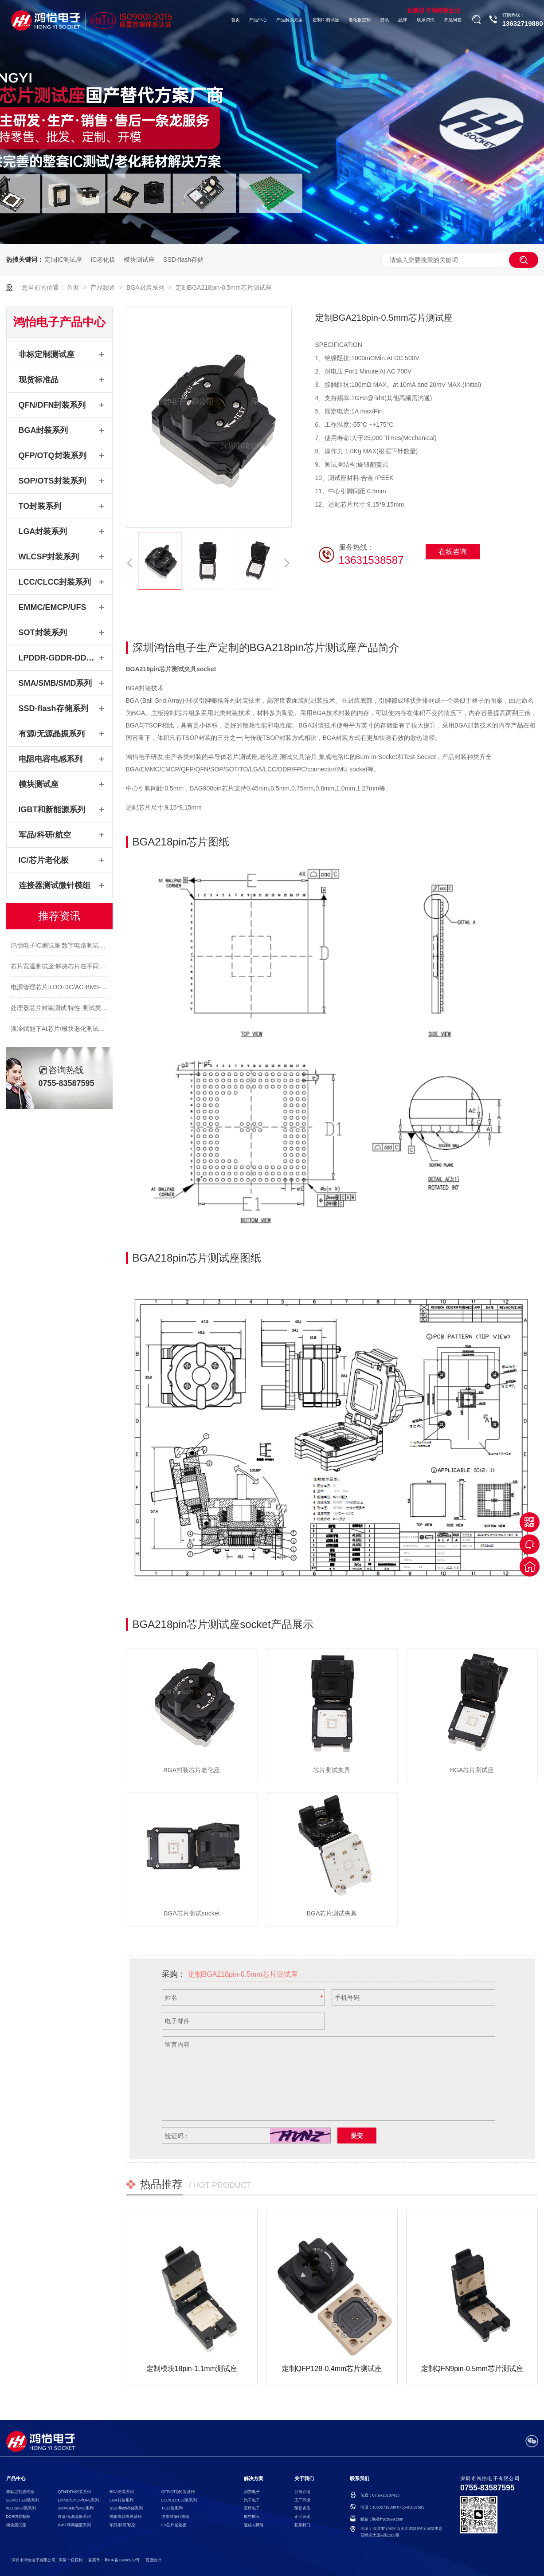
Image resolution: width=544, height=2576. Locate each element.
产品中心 (258, 20)
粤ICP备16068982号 (122, 2560)
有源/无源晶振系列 (52, 733)
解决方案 (253, 2478)
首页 (235, 20)
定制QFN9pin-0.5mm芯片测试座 (472, 2368)
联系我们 (302, 2525)
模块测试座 (139, 259)
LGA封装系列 (43, 531)
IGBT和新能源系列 (52, 809)
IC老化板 (102, 259)
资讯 (384, 20)
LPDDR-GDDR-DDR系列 (58, 657)
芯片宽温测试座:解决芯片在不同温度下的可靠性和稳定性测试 (95, 982)
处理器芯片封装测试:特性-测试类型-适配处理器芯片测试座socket (100, 1023)
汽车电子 (252, 2500)
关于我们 (304, 2478)
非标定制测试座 (46, 354)
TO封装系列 (40, 506)
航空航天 (252, 2516)
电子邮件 (177, 2021)
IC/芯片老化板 (44, 860)
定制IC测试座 (326, 20)
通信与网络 (254, 2525)
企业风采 (302, 2516)
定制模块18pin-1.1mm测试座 (191, 2368)
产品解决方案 (289, 20)
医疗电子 (252, 2508)
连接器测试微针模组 (54, 885)
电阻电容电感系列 (50, 759)
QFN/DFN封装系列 (52, 405)
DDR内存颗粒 (18, 2516)
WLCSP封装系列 (49, 556)
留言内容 (177, 2044)
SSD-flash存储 (183, 259)
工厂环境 (302, 2500)
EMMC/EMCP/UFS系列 (78, 2500)
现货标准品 (39, 379)
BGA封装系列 (146, 287)
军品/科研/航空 (45, 834)
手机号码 (347, 1997)
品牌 (402, 20)
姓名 (171, 1997)
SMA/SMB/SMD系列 (55, 683)
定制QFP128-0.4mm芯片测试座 (332, 2368)
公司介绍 (302, 2491)
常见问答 (453, 20)
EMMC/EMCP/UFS (52, 607)
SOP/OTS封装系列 (52, 480)
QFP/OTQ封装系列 (52, 455)
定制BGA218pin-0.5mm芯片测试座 (224, 287)
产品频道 (103, 287)
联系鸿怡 (425, 20)
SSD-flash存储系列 (53, 708)
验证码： (177, 2135)
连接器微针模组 (175, 2516)
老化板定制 (359, 20)
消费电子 (252, 2491)
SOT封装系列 (43, 632)
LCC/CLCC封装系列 (55, 582)
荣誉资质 (302, 2508)
